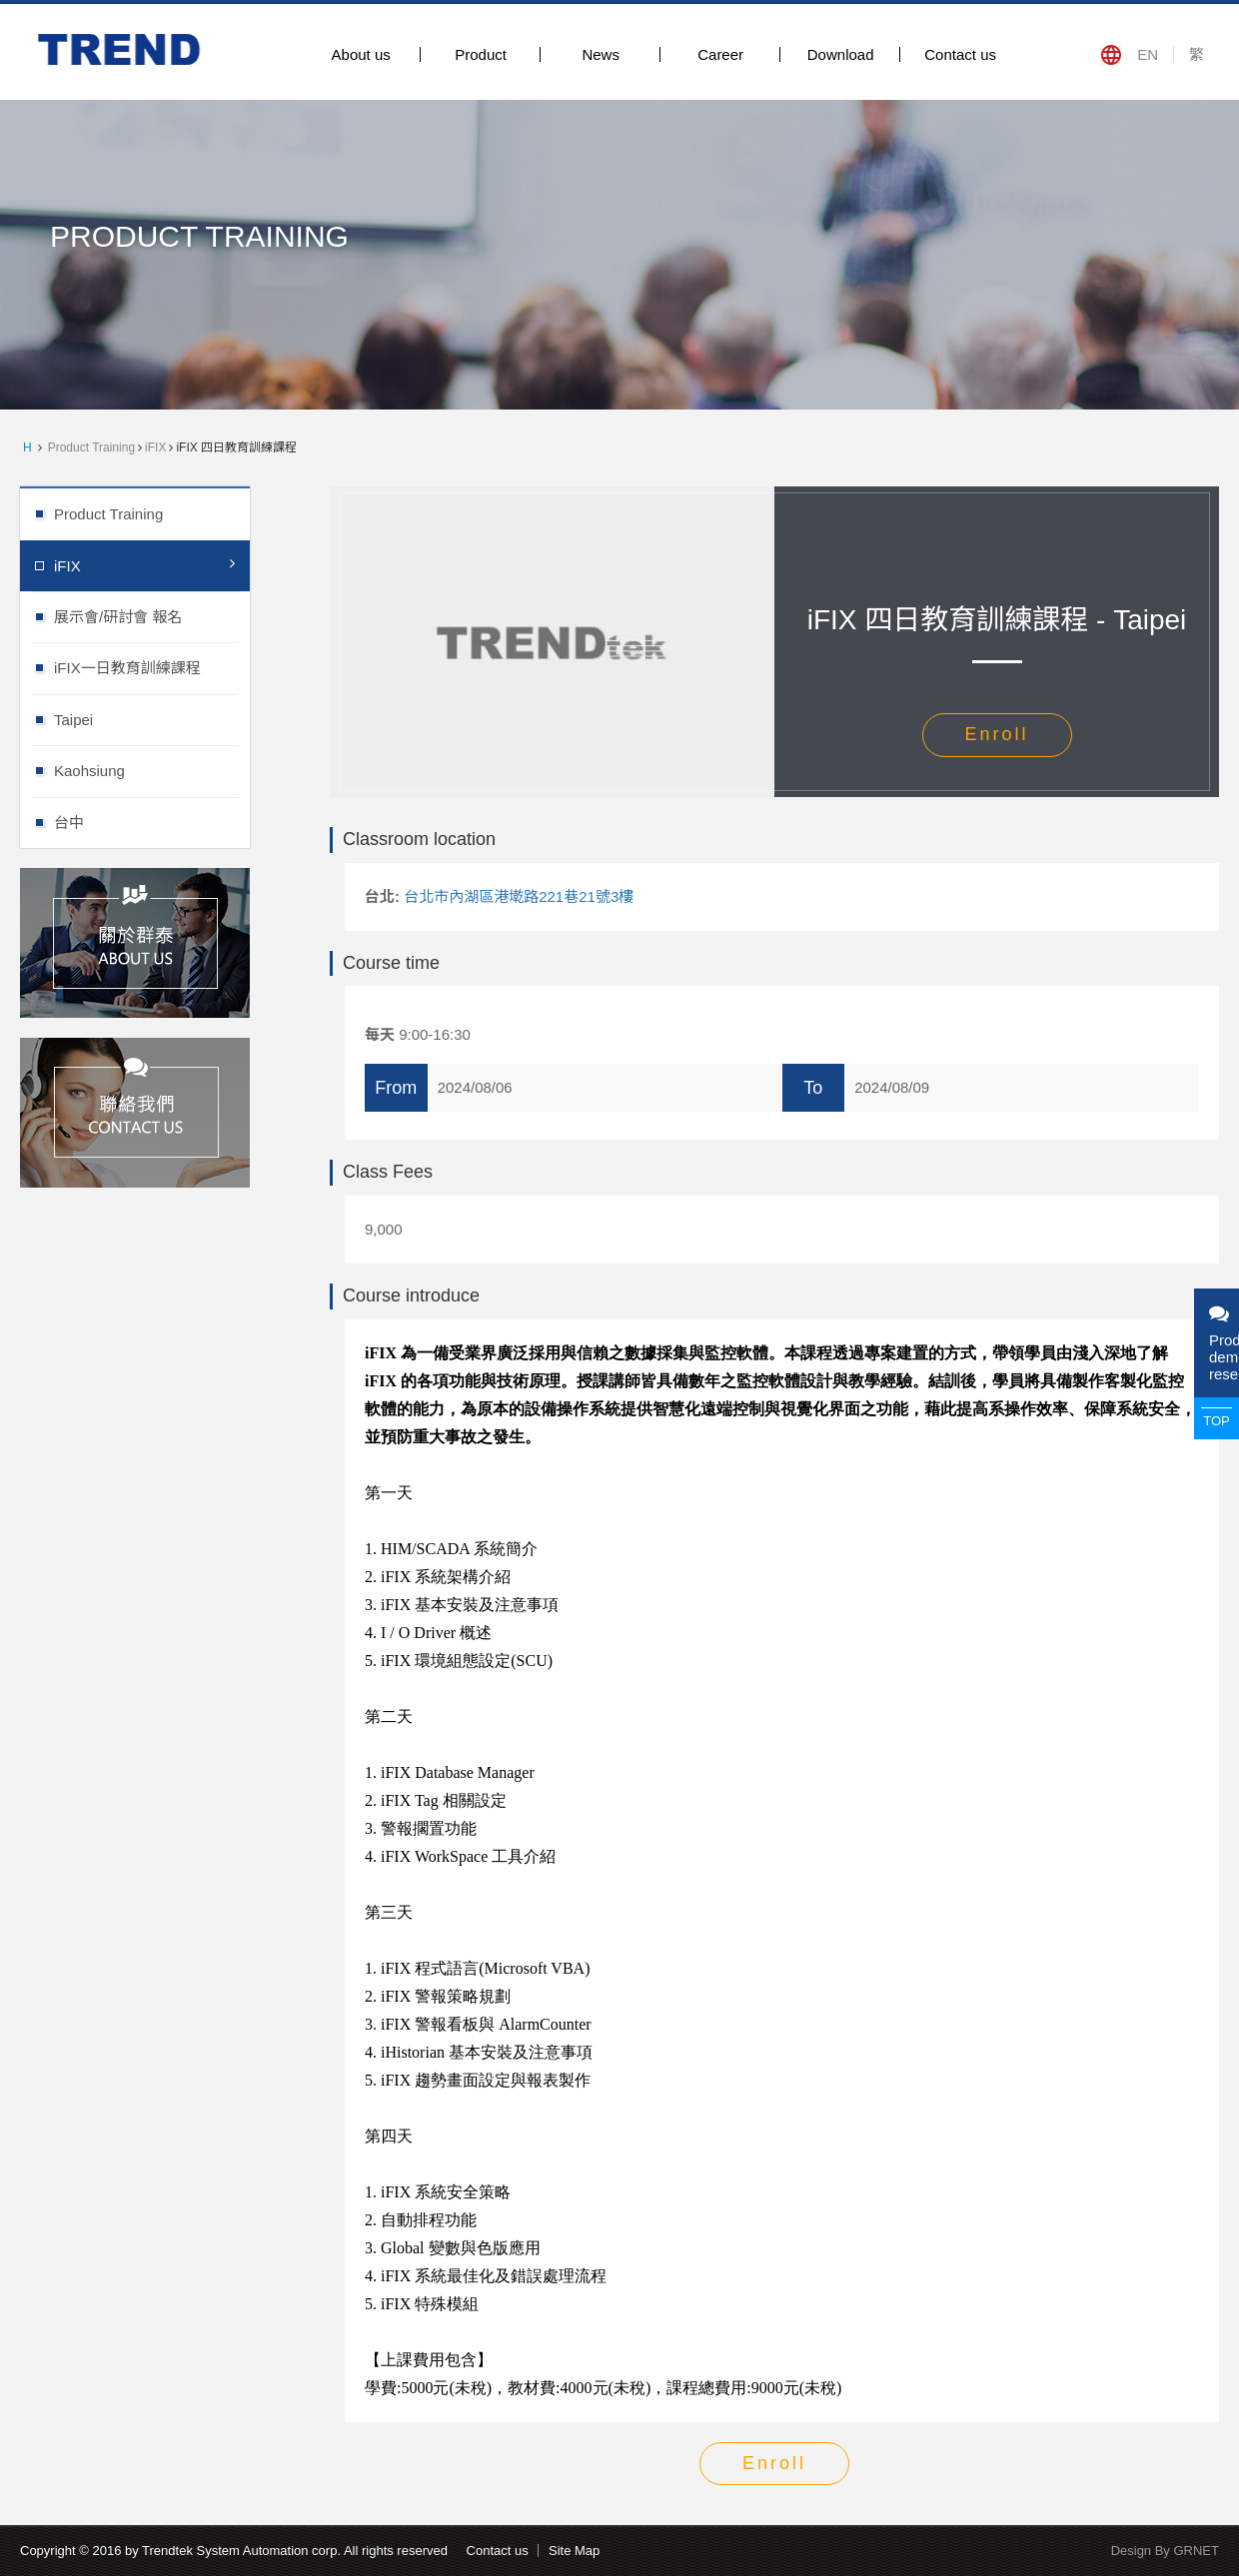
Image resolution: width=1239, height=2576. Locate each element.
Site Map (574, 2550)
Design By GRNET (1165, 2550)
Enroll (996, 734)
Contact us (960, 54)
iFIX (155, 447)
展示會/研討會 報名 (152, 615)
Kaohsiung (152, 769)
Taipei (152, 718)
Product (481, 54)
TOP (1216, 1420)
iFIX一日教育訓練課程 (152, 666)
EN (1147, 54)
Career (720, 54)
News (601, 54)
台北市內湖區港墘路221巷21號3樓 (518, 896)
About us (361, 54)
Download (840, 54)
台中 (152, 821)
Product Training (91, 447)
